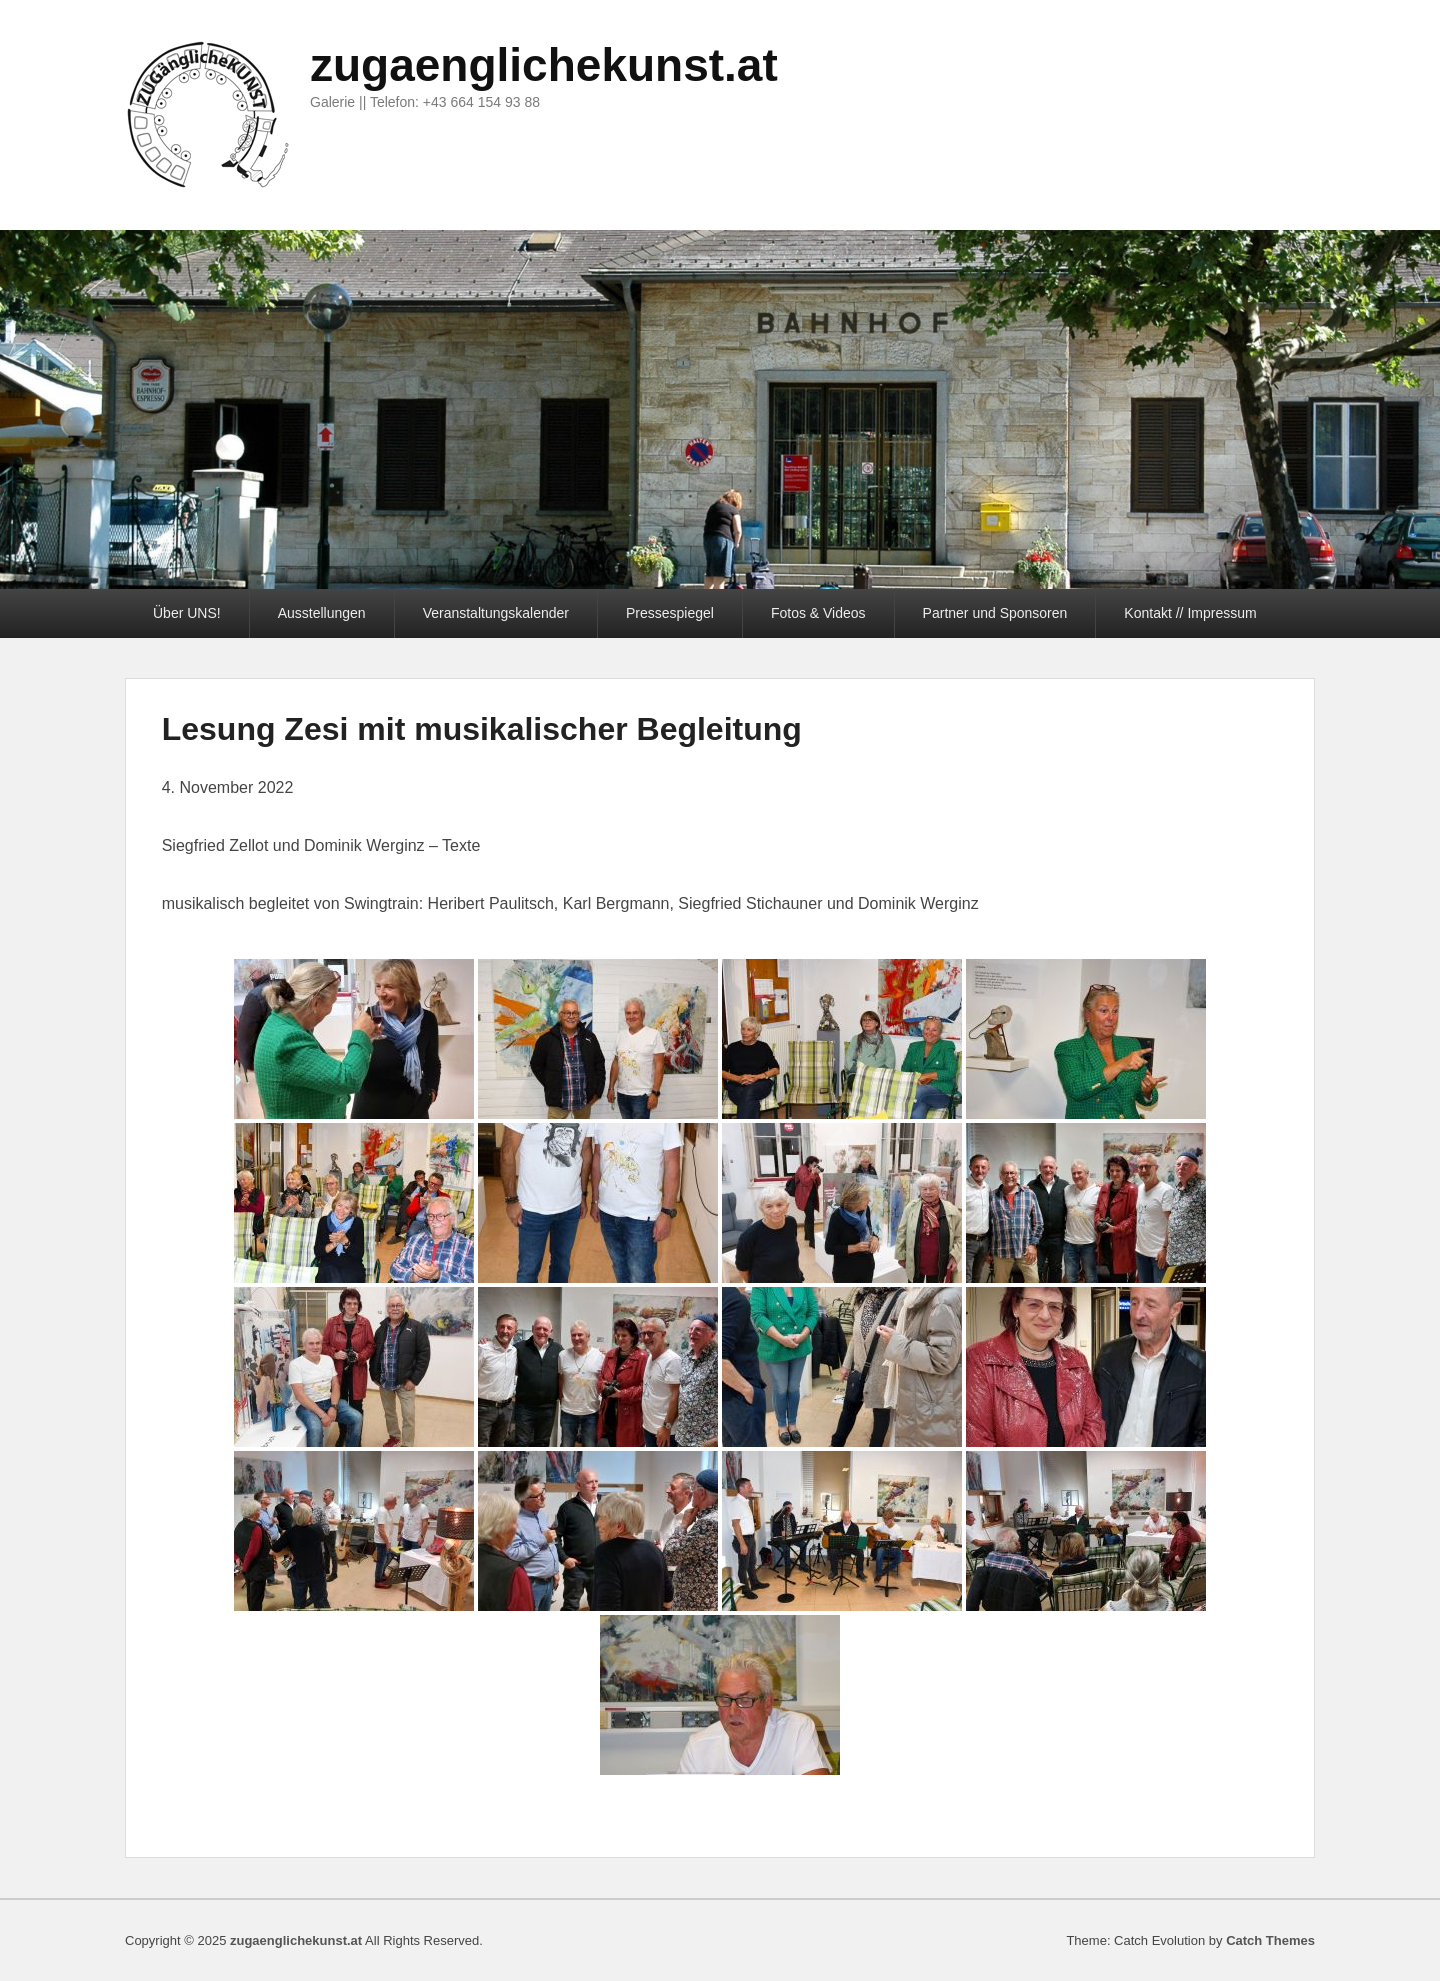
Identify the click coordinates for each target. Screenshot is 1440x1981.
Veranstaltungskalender (496, 613)
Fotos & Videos (818, 613)
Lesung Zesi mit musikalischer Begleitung (482, 729)
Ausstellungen (322, 613)
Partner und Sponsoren (995, 613)
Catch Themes (1270, 1940)
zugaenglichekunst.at (544, 65)
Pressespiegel (670, 613)
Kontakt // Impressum (1190, 613)
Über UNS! (187, 613)
